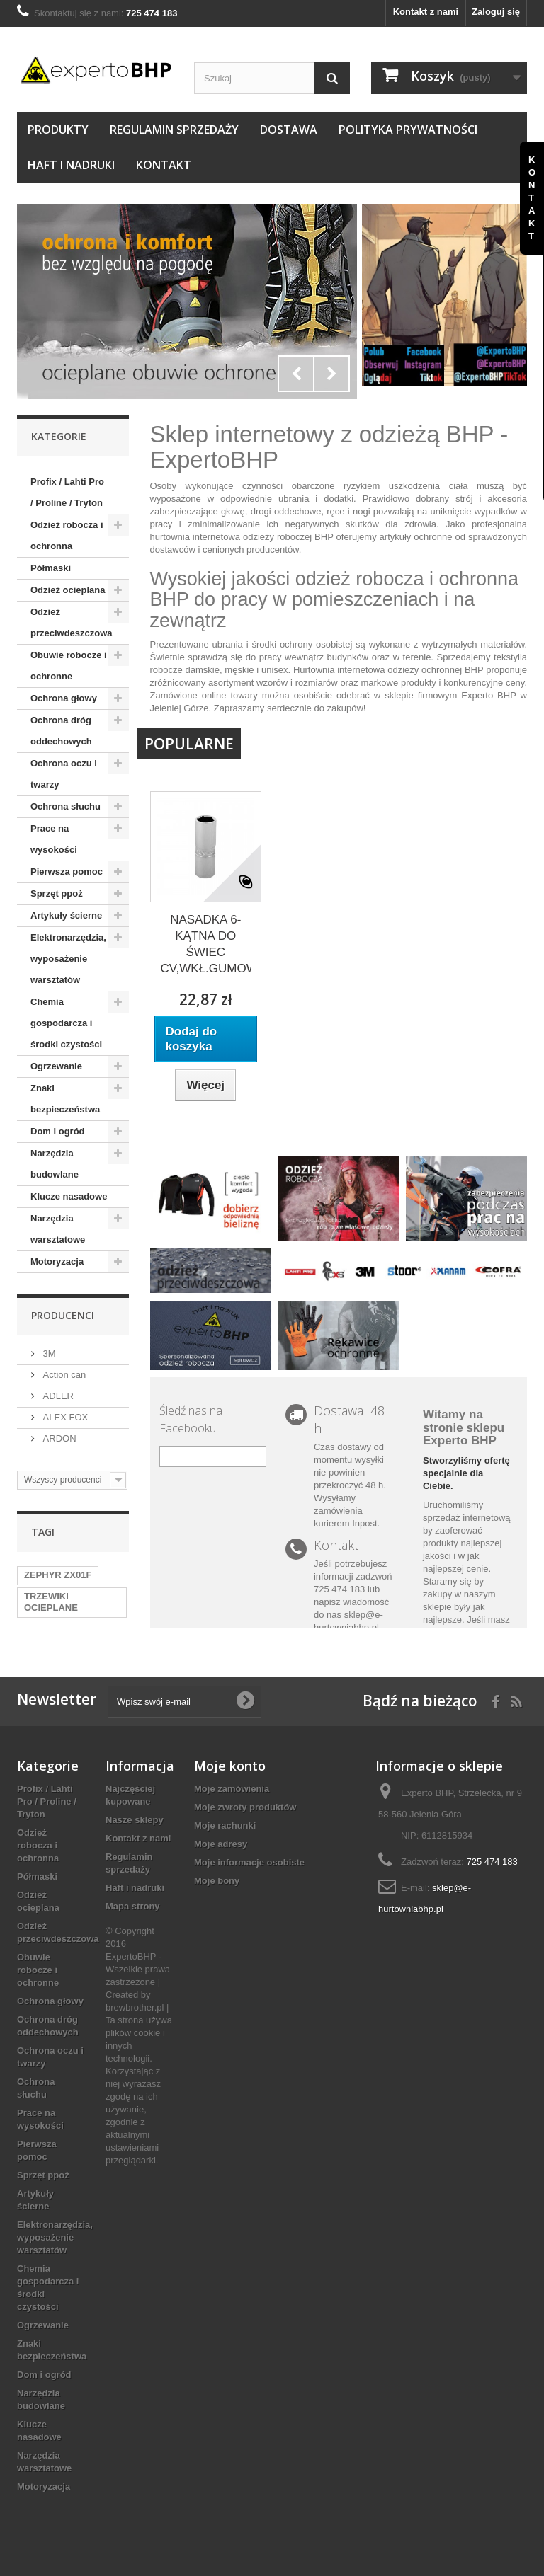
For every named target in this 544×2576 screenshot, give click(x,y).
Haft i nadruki (71, 165)
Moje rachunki (225, 1825)
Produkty (58, 129)
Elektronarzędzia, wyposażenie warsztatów (68, 958)
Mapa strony (133, 1906)
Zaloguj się (496, 11)
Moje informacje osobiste (249, 1862)
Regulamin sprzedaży (174, 129)
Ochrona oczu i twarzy (63, 774)
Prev (296, 373)
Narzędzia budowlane (54, 1164)
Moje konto (230, 1765)
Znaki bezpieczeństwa (65, 1099)
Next (331, 373)
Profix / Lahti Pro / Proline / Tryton (67, 492)
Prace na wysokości (53, 839)
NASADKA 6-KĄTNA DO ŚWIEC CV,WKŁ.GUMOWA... (206, 944)
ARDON (58, 1438)
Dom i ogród (57, 1131)
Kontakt (163, 165)
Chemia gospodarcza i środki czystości (66, 1023)
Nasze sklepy (135, 1820)
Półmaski (50, 568)
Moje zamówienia (231, 1788)
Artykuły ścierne (66, 915)
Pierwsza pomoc (66, 871)
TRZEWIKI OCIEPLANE (51, 1602)
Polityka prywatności (408, 129)
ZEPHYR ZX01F (57, 1575)
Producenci (62, 1315)
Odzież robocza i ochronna (66, 535)
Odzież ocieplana (67, 590)
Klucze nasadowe (68, 1196)
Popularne (189, 744)
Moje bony (216, 1880)
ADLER (57, 1396)
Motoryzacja (57, 1261)
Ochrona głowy (63, 698)
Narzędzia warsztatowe (57, 1229)
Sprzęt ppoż (56, 893)
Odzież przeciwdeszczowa (71, 622)
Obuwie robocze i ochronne (68, 666)
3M (48, 1353)
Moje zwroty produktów (245, 1807)
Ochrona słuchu (65, 806)
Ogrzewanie (56, 1066)
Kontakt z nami (425, 11)
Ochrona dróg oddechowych (61, 731)
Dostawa (288, 129)
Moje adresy (220, 1844)
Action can (63, 1374)
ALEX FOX (64, 1417)
